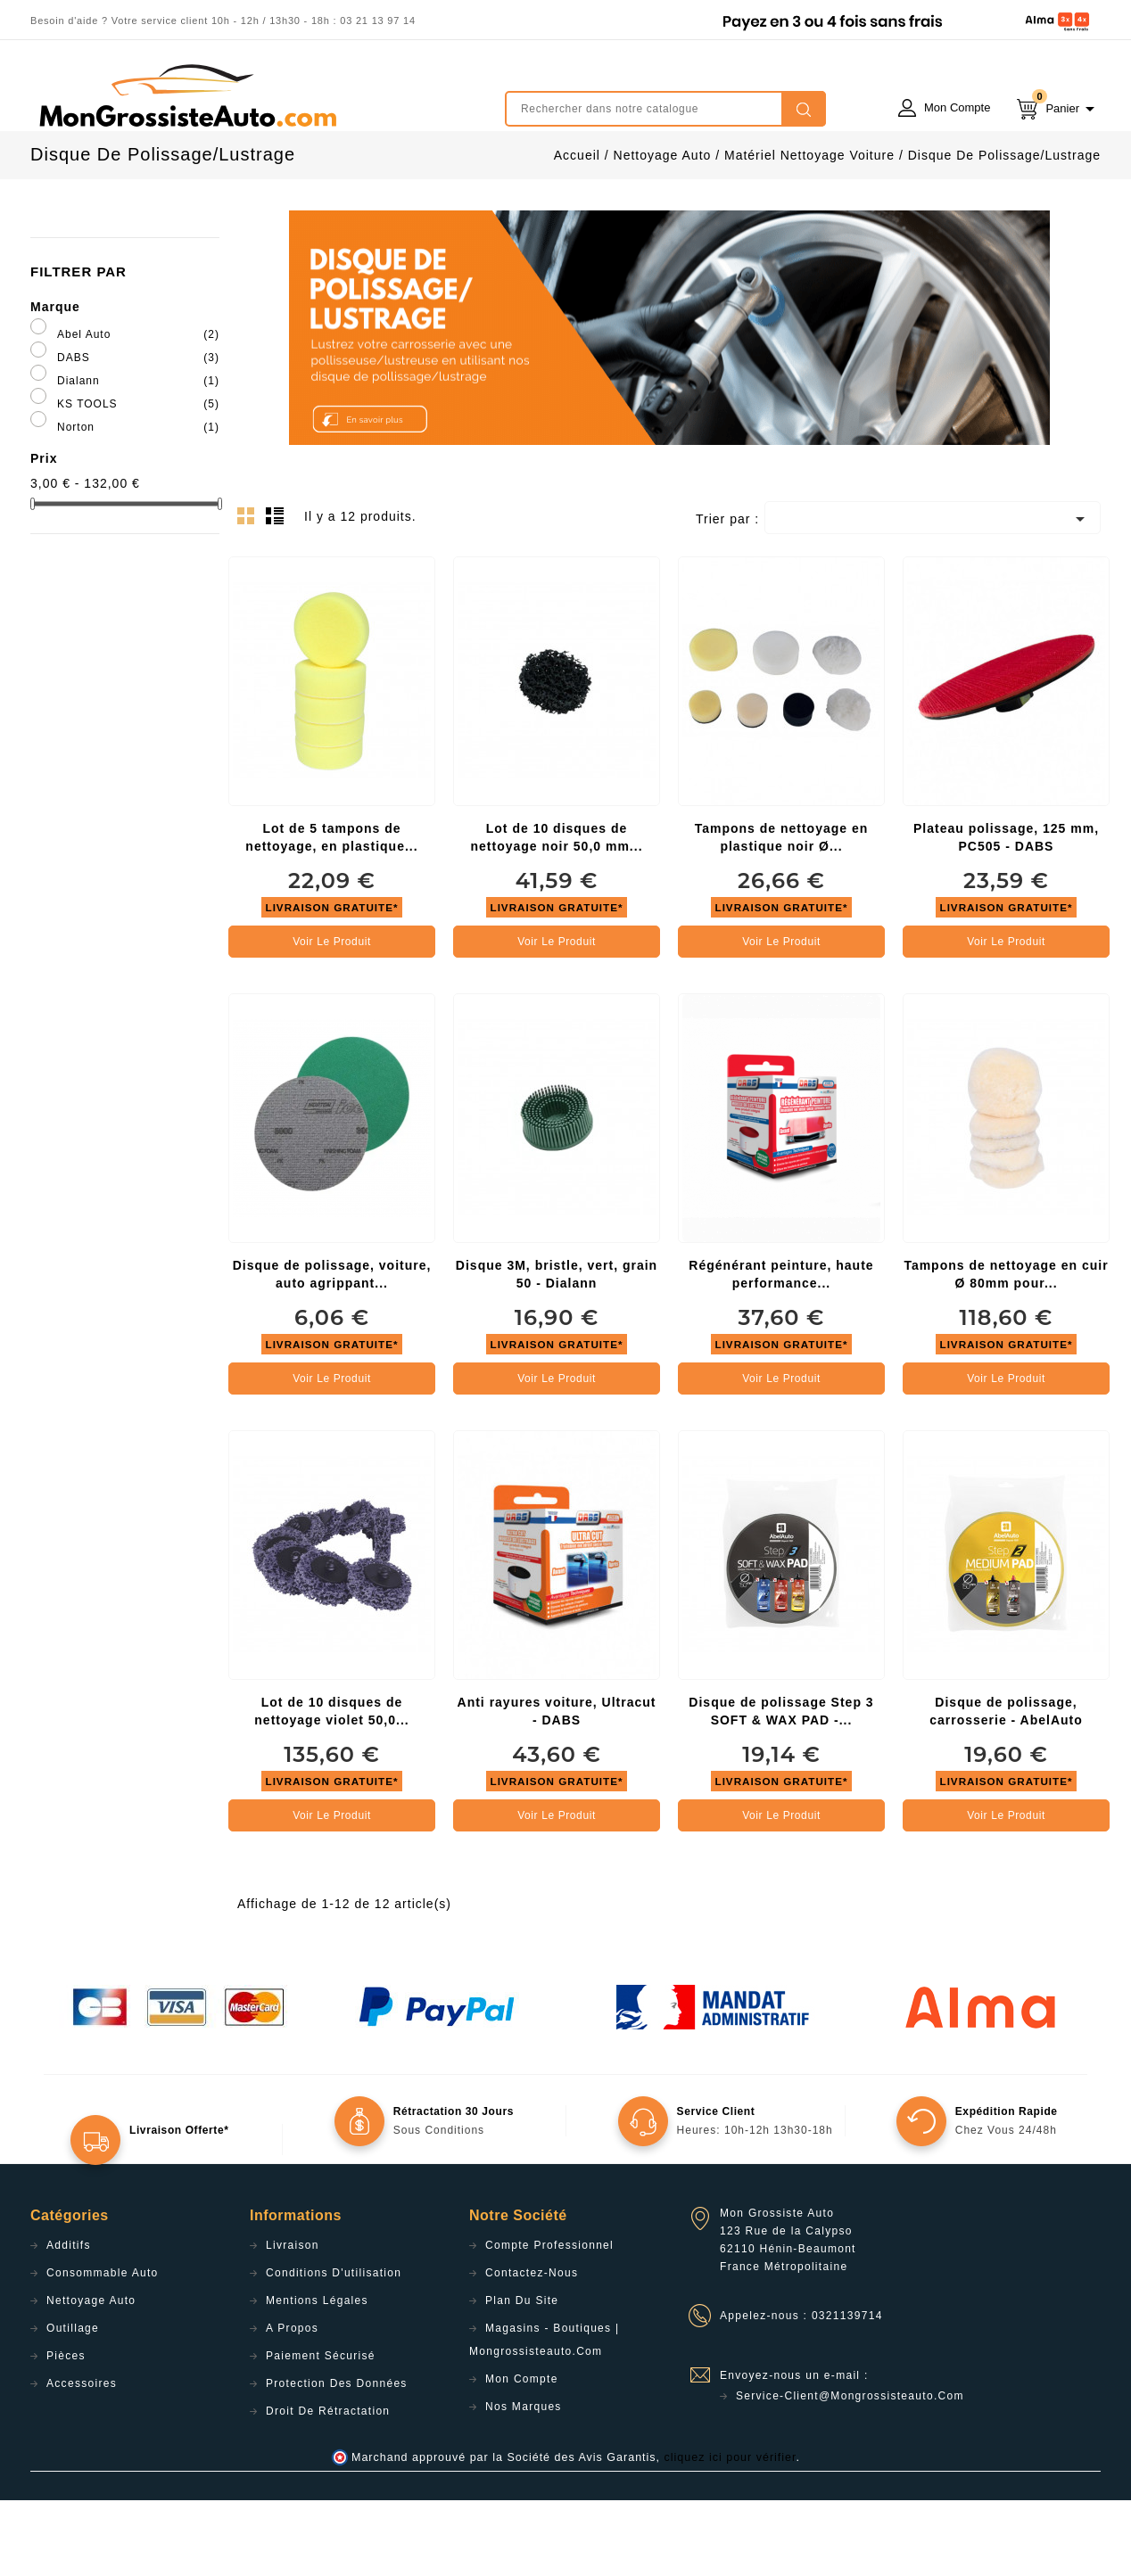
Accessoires (81, 2459)
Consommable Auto (102, 2348)
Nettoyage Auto (91, 2376)
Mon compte (521, 2454)
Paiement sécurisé (321, 2431)
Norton (138, 502)
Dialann (138, 456)
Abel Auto (138, 410)
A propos (292, 2404)
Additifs (68, 2321)
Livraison (292, 2321)
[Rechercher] (665, 109)
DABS (138, 433)
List (277, 596)
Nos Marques (523, 2482)
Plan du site (521, 2376)
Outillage (72, 2404)
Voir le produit (332, 1017)
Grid (250, 596)
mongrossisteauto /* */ (186, 95)
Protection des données (337, 2459)
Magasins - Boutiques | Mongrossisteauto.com (544, 2415)
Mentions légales (317, 2376)
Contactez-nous (531, 2348)
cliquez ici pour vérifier (731, 2533)
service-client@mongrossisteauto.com (850, 2471)
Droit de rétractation (328, 2487)
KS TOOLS (138, 479)
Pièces (66, 2431)
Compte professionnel (549, 2321)
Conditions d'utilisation (333, 2348)
